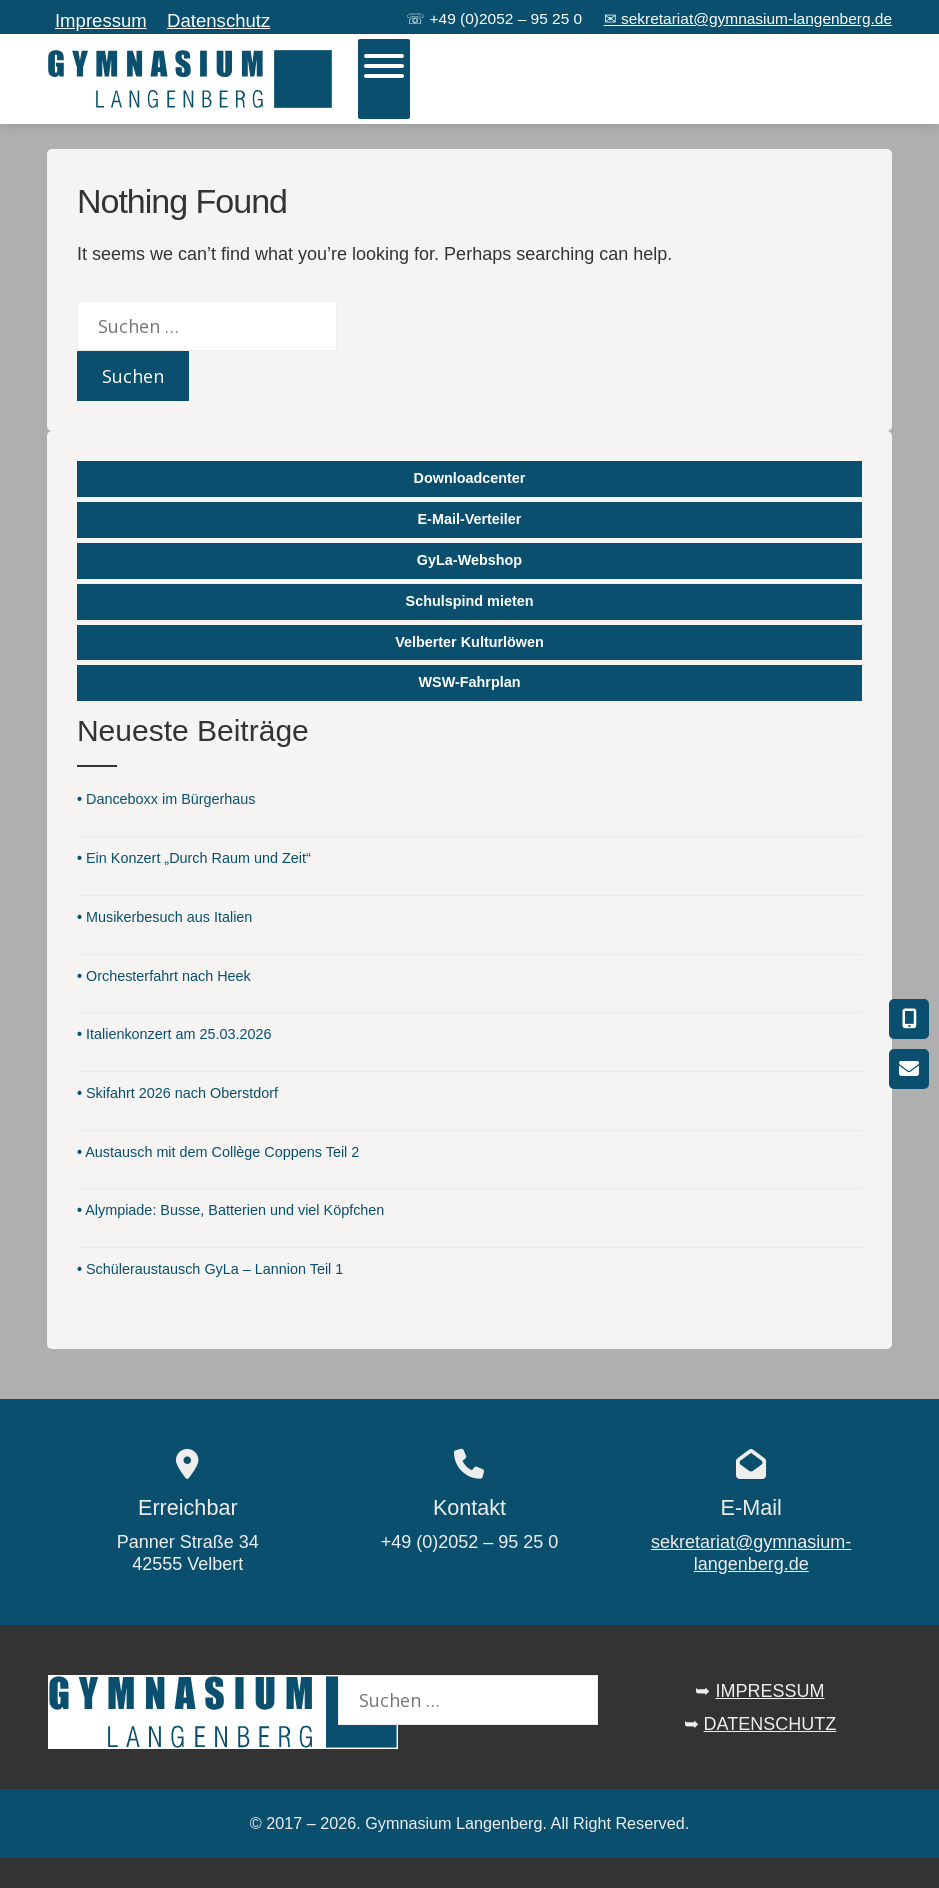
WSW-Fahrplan (469, 682)
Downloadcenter (470, 478)
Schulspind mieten (470, 601)
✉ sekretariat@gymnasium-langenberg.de (748, 18)
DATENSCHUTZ (770, 1724)
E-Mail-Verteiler (470, 519)
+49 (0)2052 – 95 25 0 (506, 18)
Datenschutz (218, 20)
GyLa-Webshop (469, 560)
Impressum (101, 20)
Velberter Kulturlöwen (469, 642)
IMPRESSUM (769, 1691)
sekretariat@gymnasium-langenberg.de (751, 1553)
